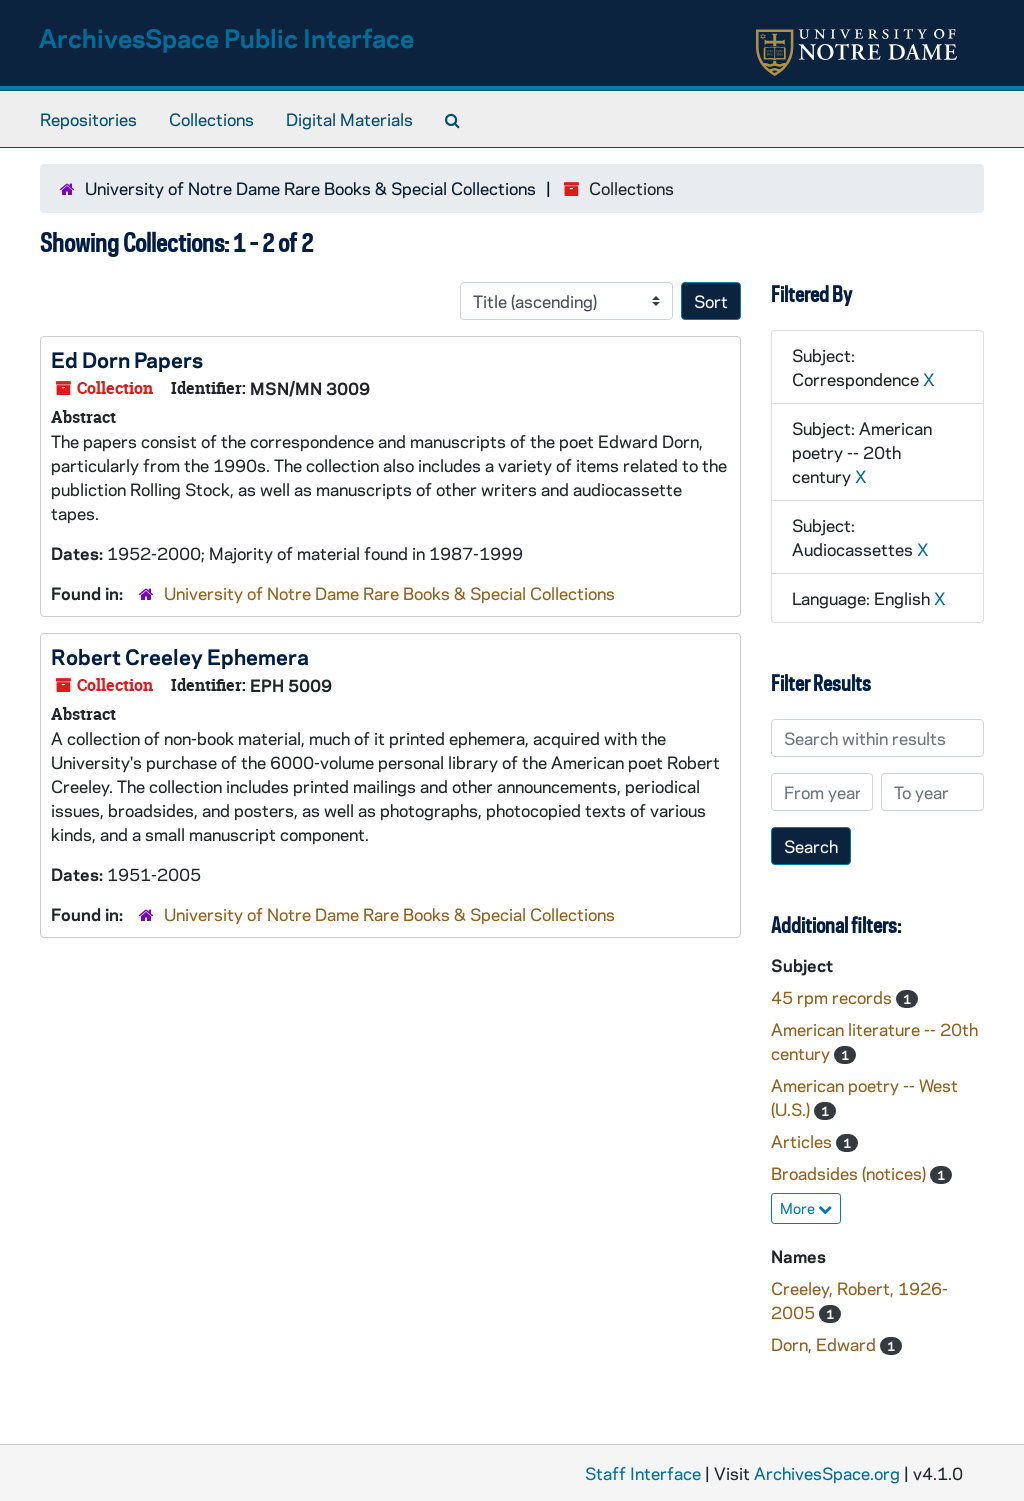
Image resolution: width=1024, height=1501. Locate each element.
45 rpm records (833, 997)
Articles (803, 1141)
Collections (211, 119)
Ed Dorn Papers (127, 359)
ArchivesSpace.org (827, 1473)
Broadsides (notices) (850, 1173)
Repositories (88, 119)
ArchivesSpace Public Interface (226, 37)
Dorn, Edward (825, 1344)
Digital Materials (349, 119)
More (806, 1208)
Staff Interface (643, 1473)
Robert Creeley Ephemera (180, 656)
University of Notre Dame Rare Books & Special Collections (310, 188)
